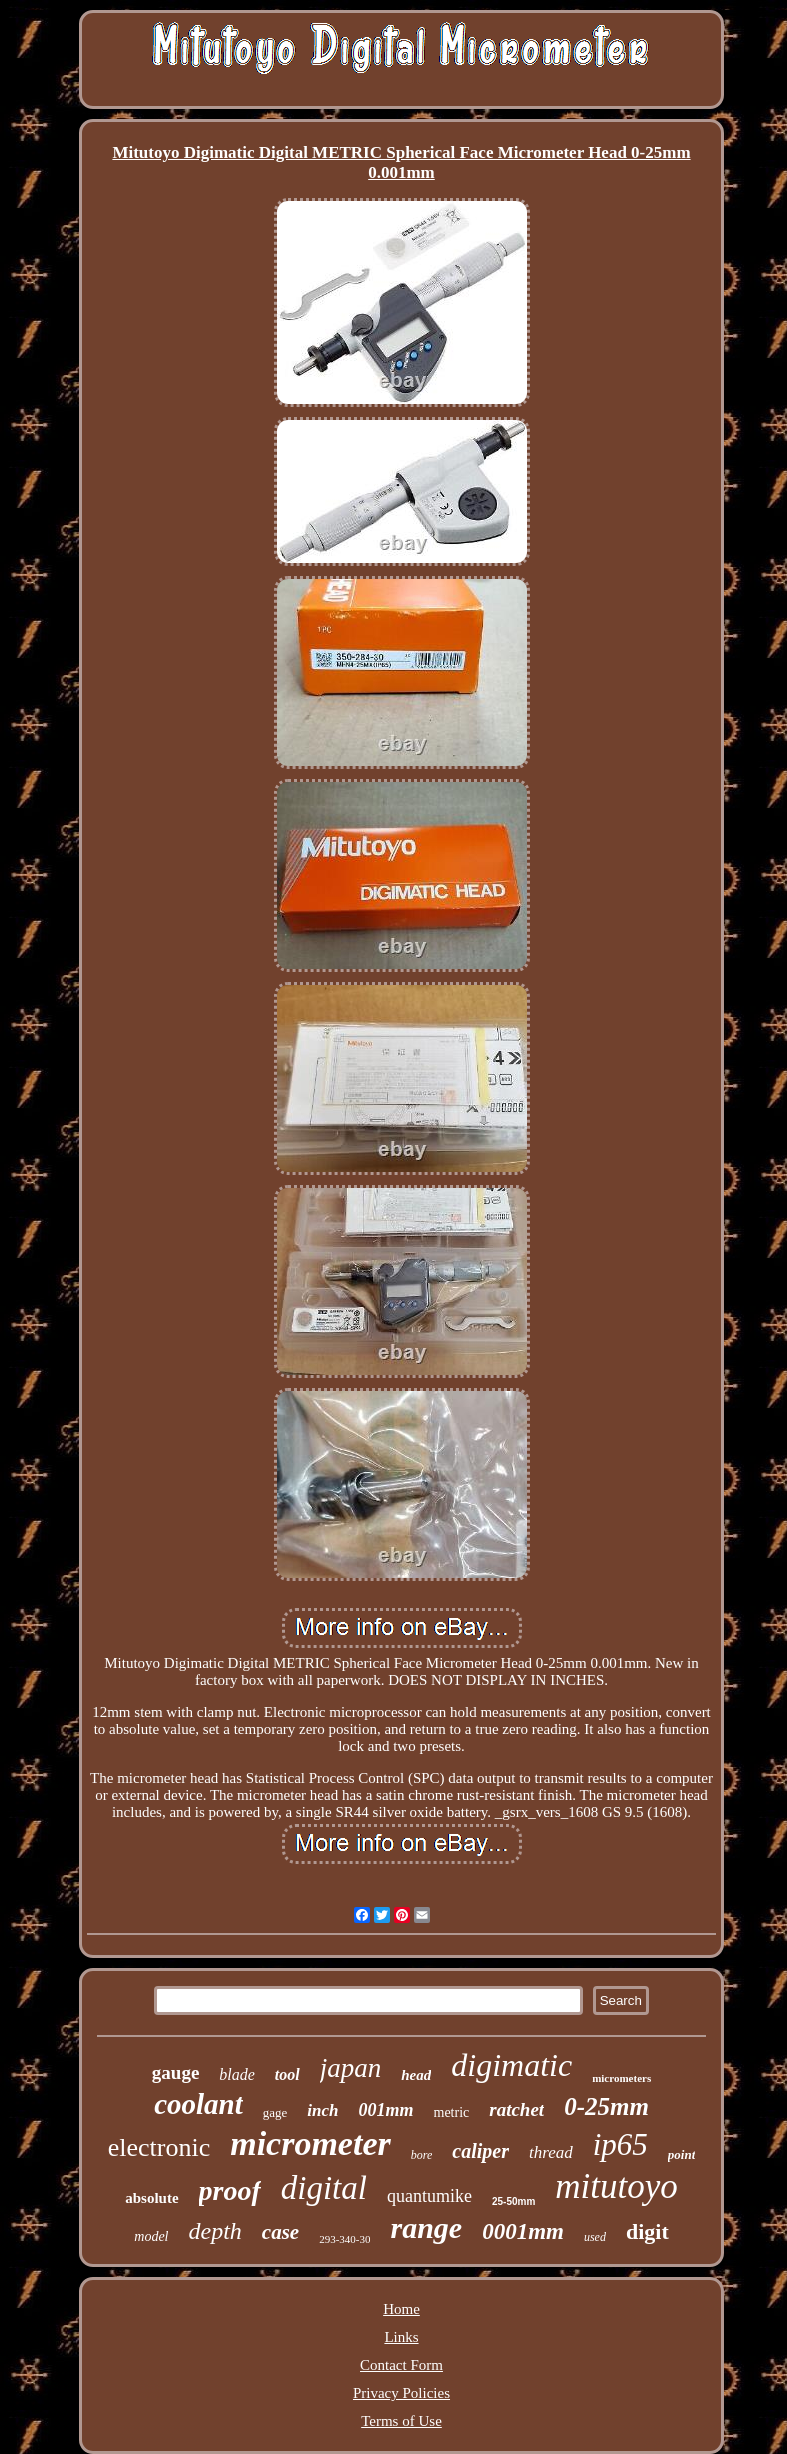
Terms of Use (401, 2421)
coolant (198, 2104)
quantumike (429, 2196)
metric (452, 2112)
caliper (480, 2151)
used (595, 2237)
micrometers (621, 2078)
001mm (385, 2110)
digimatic (511, 2065)
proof (230, 2190)
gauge (176, 2072)
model (151, 2236)
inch (322, 2110)
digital (324, 2188)
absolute (151, 2198)
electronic (159, 2147)
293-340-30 (344, 2239)
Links (401, 2337)
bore (422, 2155)
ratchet (516, 2109)
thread (551, 2152)
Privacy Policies (401, 2393)
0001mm (523, 2231)
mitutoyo (616, 2186)
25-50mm (513, 2201)
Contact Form (401, 2365)
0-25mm (606, 2106)
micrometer (310, 2143)
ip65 (620, 2144)
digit (647, 2231)
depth (214, 2231)
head (416, 2075)
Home (401, 2309)
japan (351, 2068)
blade (237, 2074)
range (426, 2227)
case (280, 2232)
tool (287, 2074)
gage (275, 2112)
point (681, 2154)
